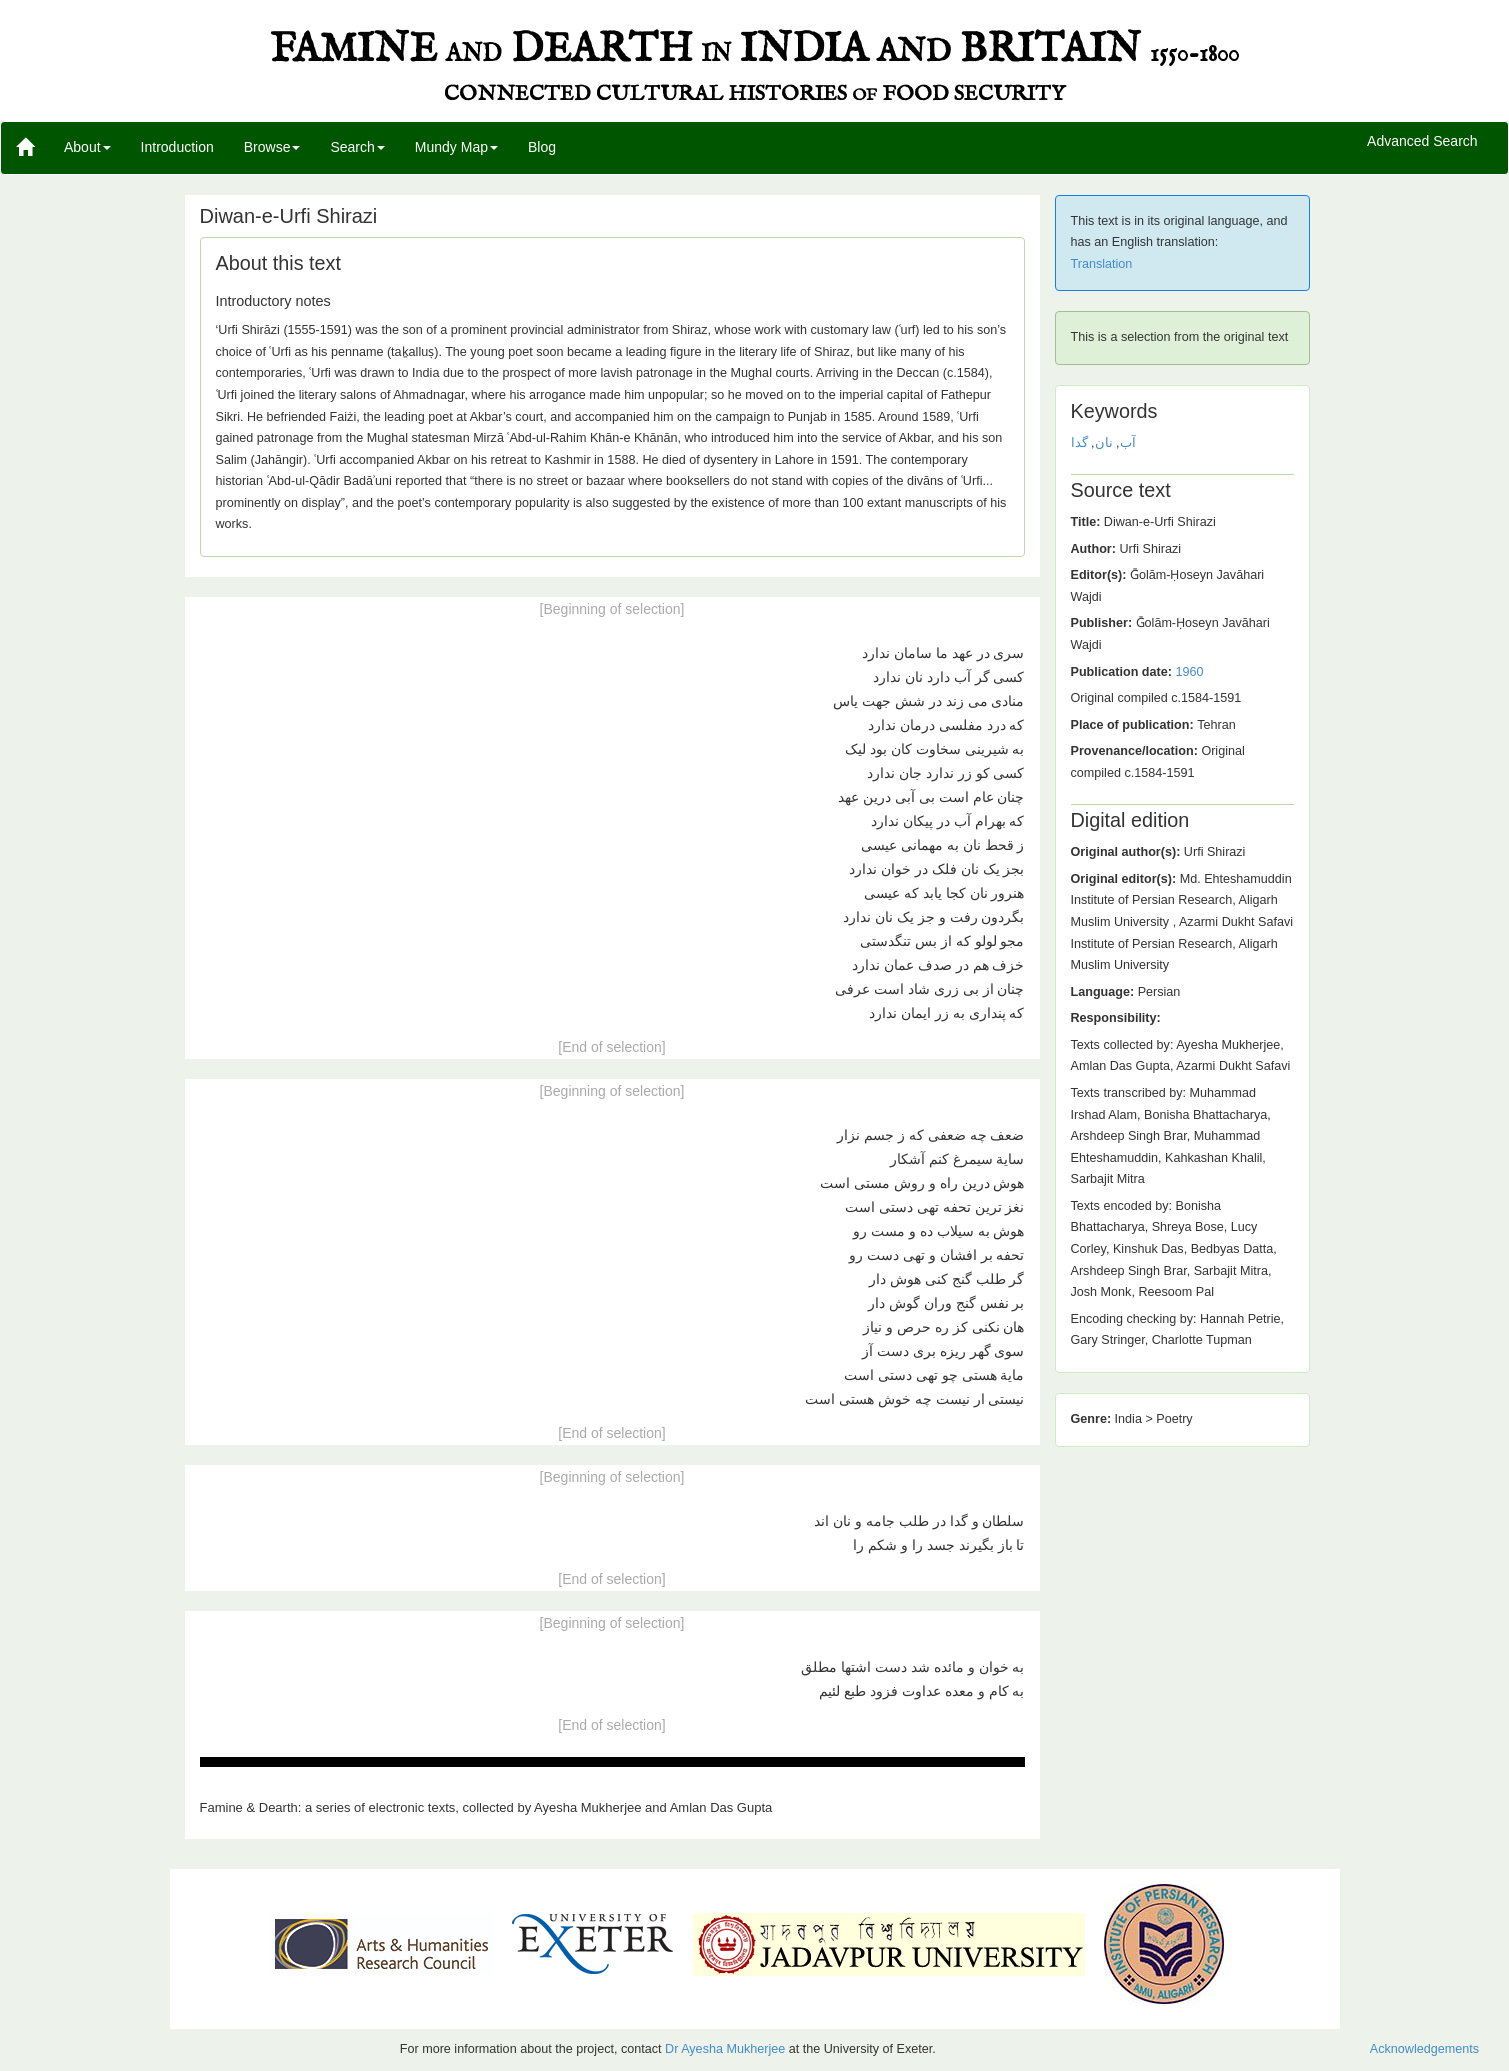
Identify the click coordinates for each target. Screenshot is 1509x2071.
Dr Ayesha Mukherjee (725, 2049)
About (87, 147)
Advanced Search (1422, 142)
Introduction (177, 147)
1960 (1189, 672)
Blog (542, 147)
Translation (1102, 264)
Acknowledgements (1424, 2049)
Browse (272, 147)
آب (1128, 443)
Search (357, 147)
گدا (1079, 443)
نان (1104, 443)
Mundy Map (456, 147)
